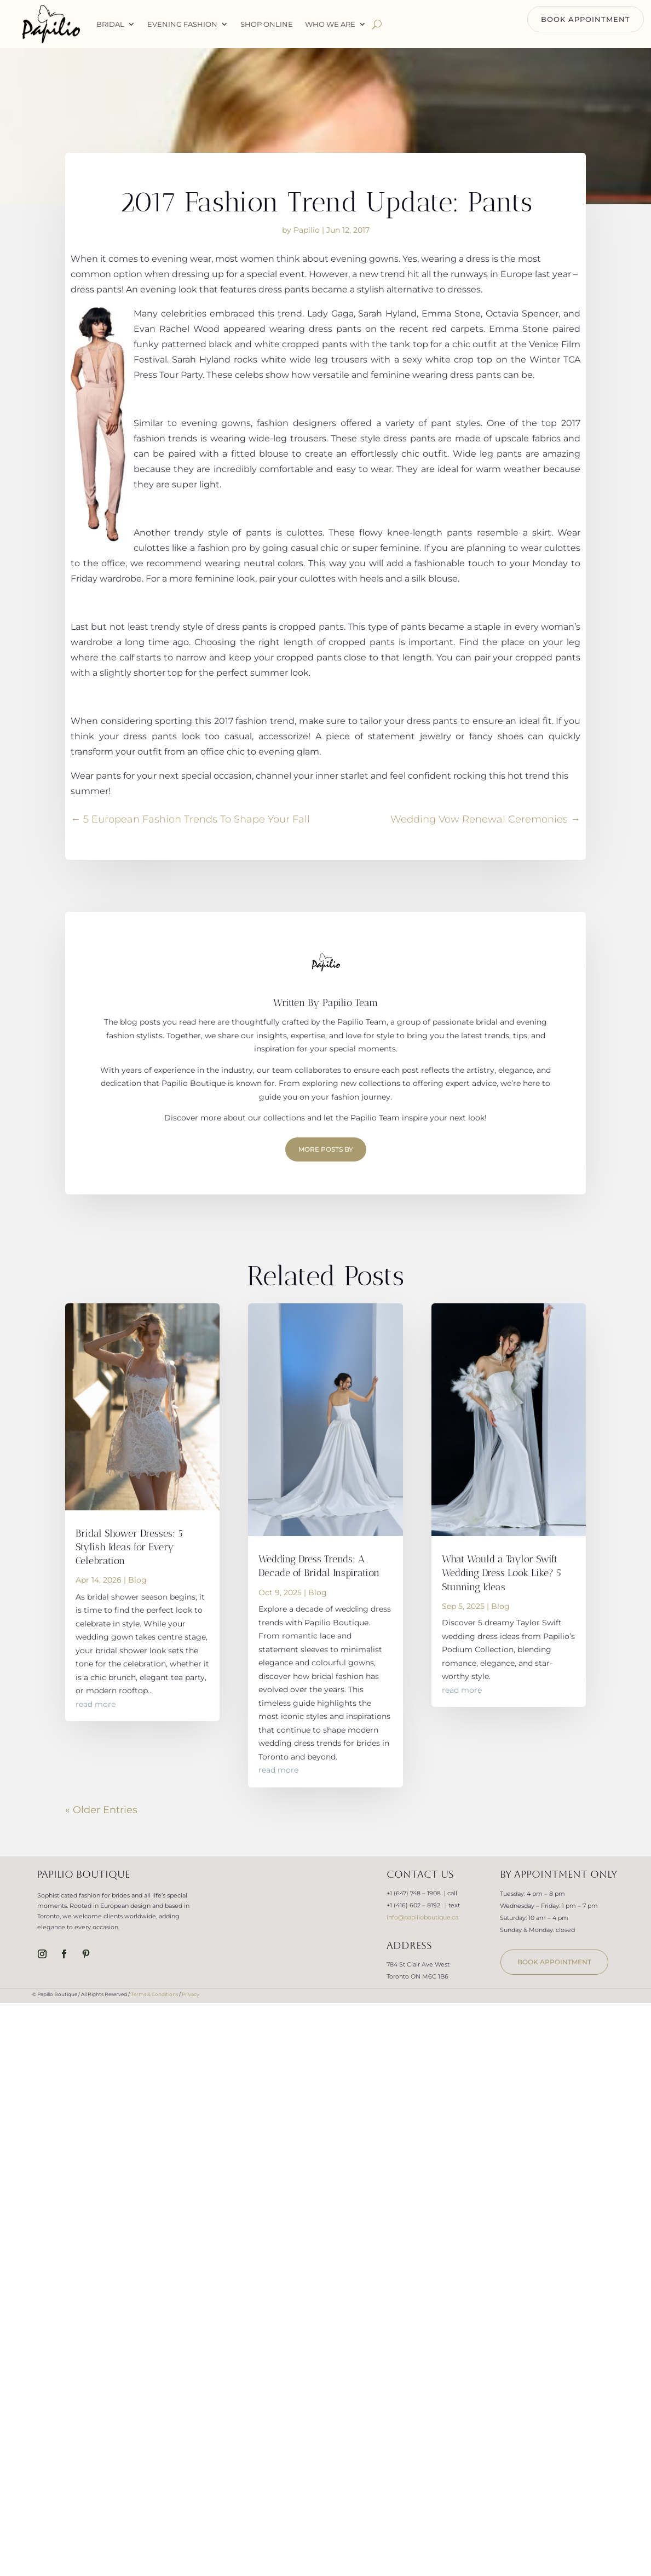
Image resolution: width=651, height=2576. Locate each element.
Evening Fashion (182, 24)
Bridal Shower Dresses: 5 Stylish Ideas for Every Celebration (129, 1547)
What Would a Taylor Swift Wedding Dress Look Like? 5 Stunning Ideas (501, 1572)
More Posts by (325, 1149)
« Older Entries (101, 1810)
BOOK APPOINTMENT (585, 19)
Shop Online (266, 24)
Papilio (306, 230)
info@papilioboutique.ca (422, 1917)
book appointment (554, 1962)
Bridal (110, 24)
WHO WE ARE (330, 24)
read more (96, 1704)
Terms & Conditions (154, 1994)
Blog (137, 1580)
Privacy (190, 1994)
